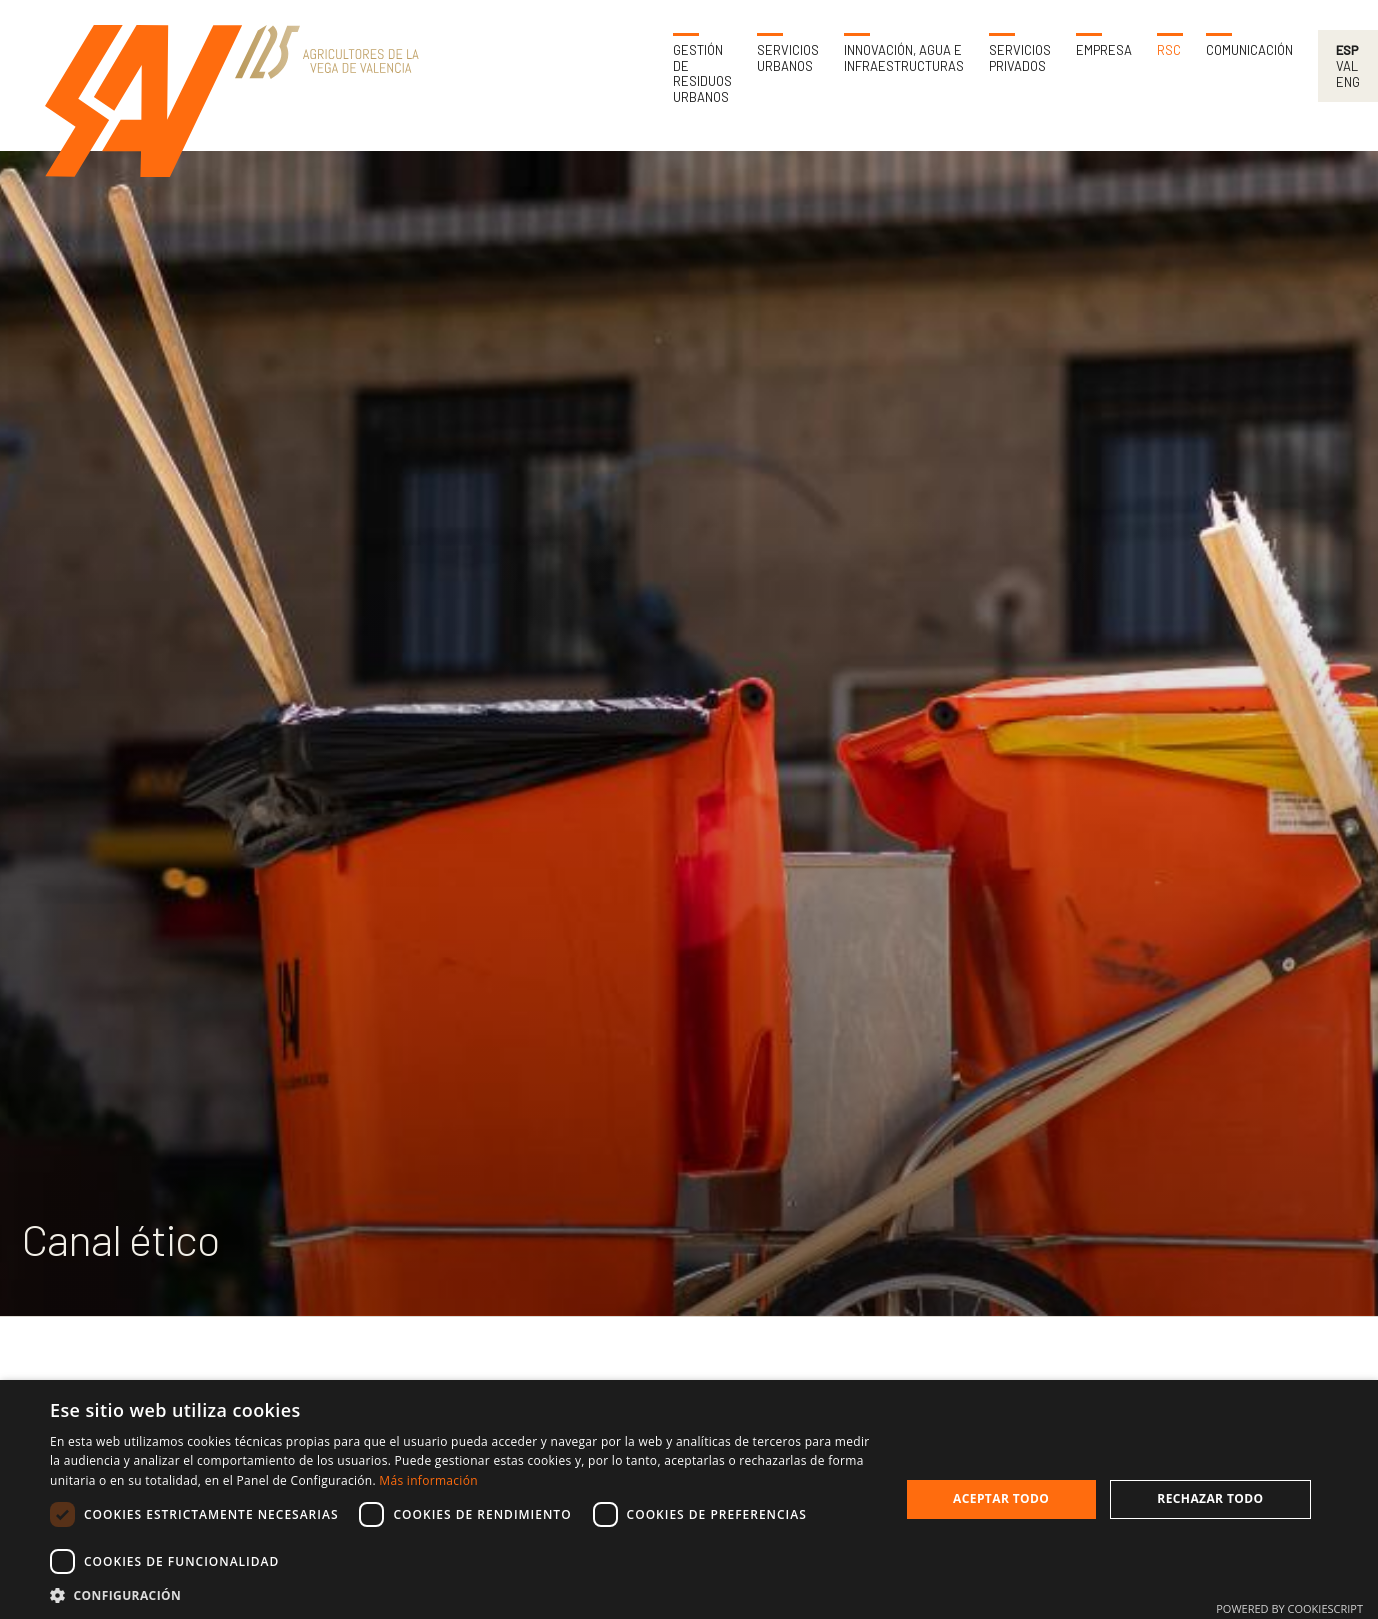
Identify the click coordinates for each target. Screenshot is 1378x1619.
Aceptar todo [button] (1001, 1498)
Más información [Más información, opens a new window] (428, 1480)
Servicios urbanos (788, 58)
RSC (1169, 50)
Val (1347, 66)
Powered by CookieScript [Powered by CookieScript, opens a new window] (1289, 1608)
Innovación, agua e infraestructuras (904, 58)
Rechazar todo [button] (1210, 1498)
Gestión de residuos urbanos (702, 74)
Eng (1348, 82)
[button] (462, 1594)
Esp (1347, 50)
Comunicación (1249, 50)
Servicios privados (1020, 58)
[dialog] (689, 1499)
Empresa (1104, 50)
